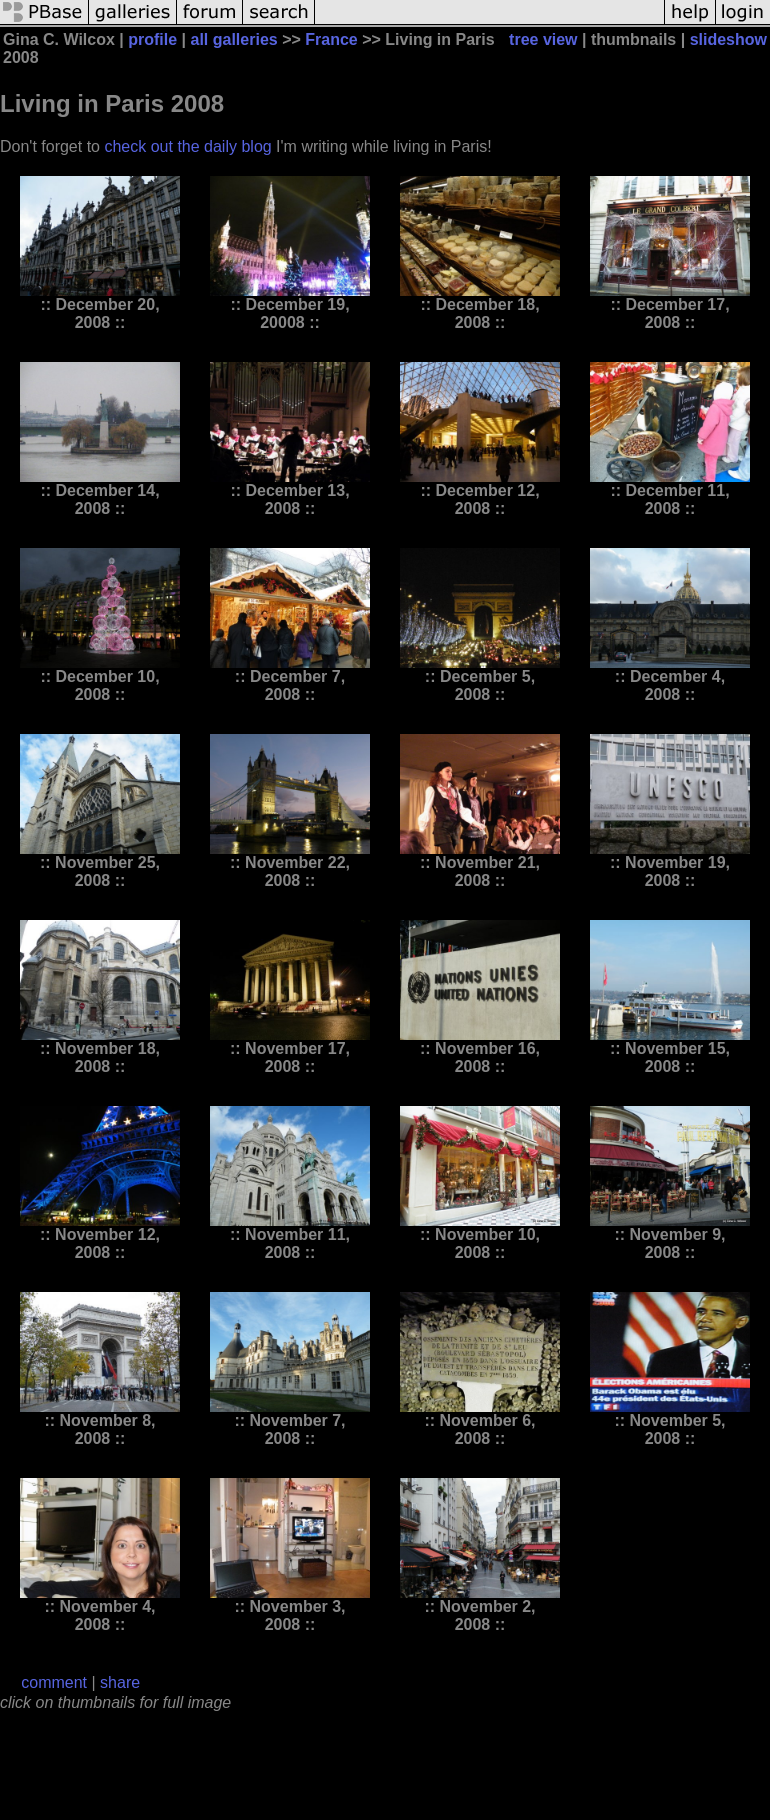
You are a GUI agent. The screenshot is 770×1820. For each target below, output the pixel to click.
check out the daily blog (187, 146)
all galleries (234, 39)
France (331, 39)
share (120, 1682)
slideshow (728, 39)
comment (54, 1682)
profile (152, 39)
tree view (543, 39)
